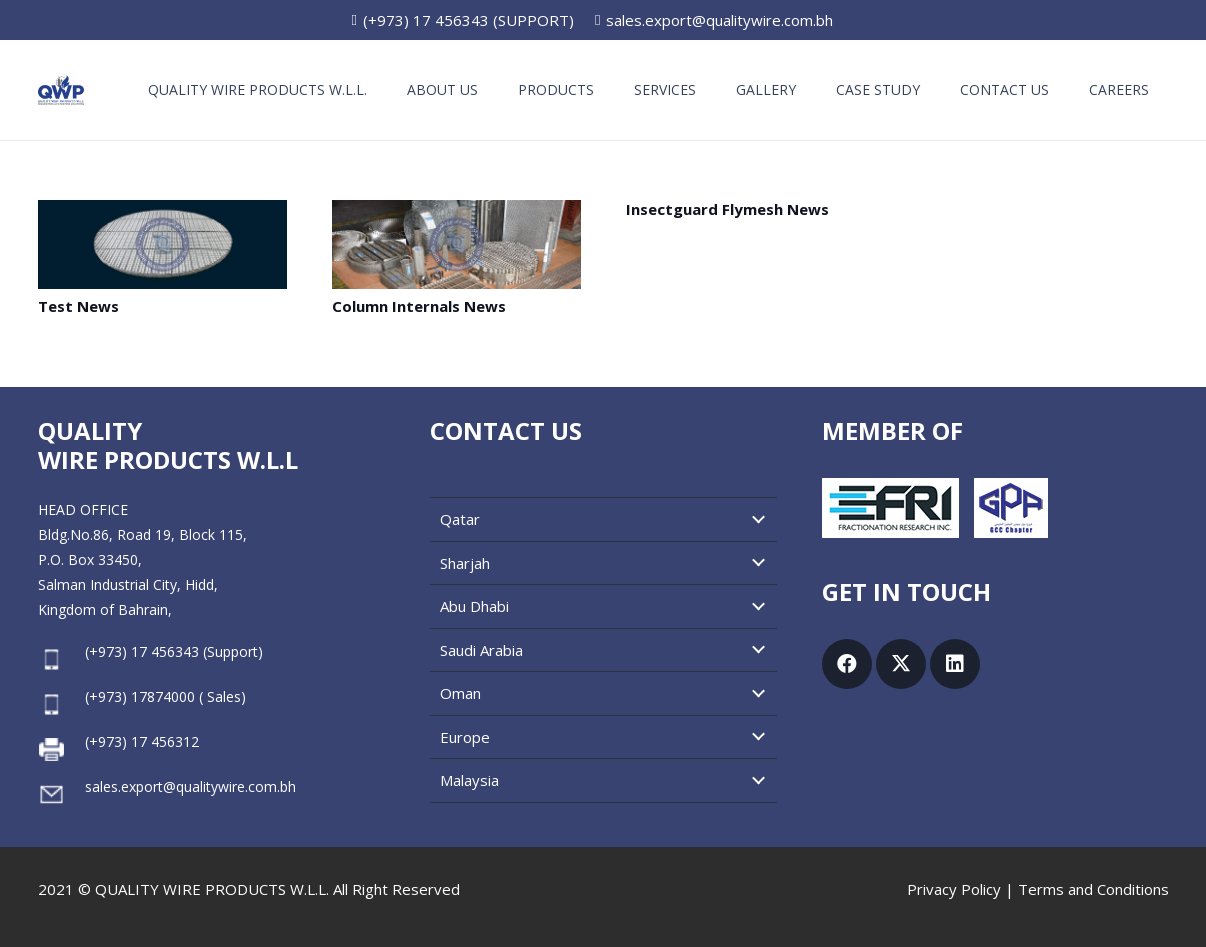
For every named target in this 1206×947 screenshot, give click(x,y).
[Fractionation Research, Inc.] (890, 508)
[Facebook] (847, 664)
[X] (901, 664)
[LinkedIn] (955, 664)
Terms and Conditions (1093, 889)
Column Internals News (419, 306)
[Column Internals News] (456, 244)
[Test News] (162, 244)
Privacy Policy (954, 889)
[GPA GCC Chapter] (1011, 508)
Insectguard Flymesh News (727, 209)
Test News (78, 306)
